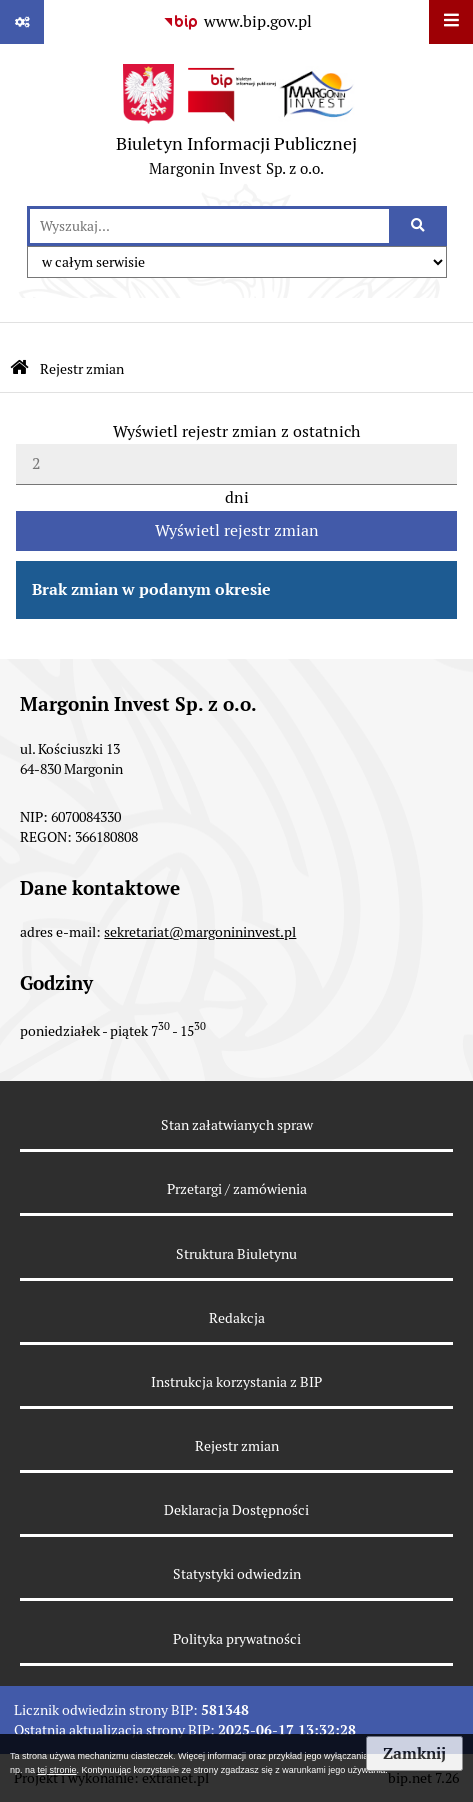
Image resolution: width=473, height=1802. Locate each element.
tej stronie (57, 1770)
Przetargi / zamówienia (237, 1189)
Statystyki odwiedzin (237, 1574)
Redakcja (237, 1318)
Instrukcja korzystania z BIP (236, 1382)
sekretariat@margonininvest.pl (200, 932)
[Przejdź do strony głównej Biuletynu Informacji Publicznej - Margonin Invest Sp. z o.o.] (237, 125)
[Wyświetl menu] (451, 22)
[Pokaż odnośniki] (22, 22)
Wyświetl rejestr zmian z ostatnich (236, 431)
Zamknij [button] (414, 1753)
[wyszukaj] (209, 226)
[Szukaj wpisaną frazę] (419, 226)
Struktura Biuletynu (236, 1254)
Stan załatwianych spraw (237, 1125)
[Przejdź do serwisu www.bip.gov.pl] (237, 22)
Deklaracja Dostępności (236, 1510)
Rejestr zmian (82, 369)
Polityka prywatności (237, 1639)
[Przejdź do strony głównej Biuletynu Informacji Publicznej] (19, 369)
